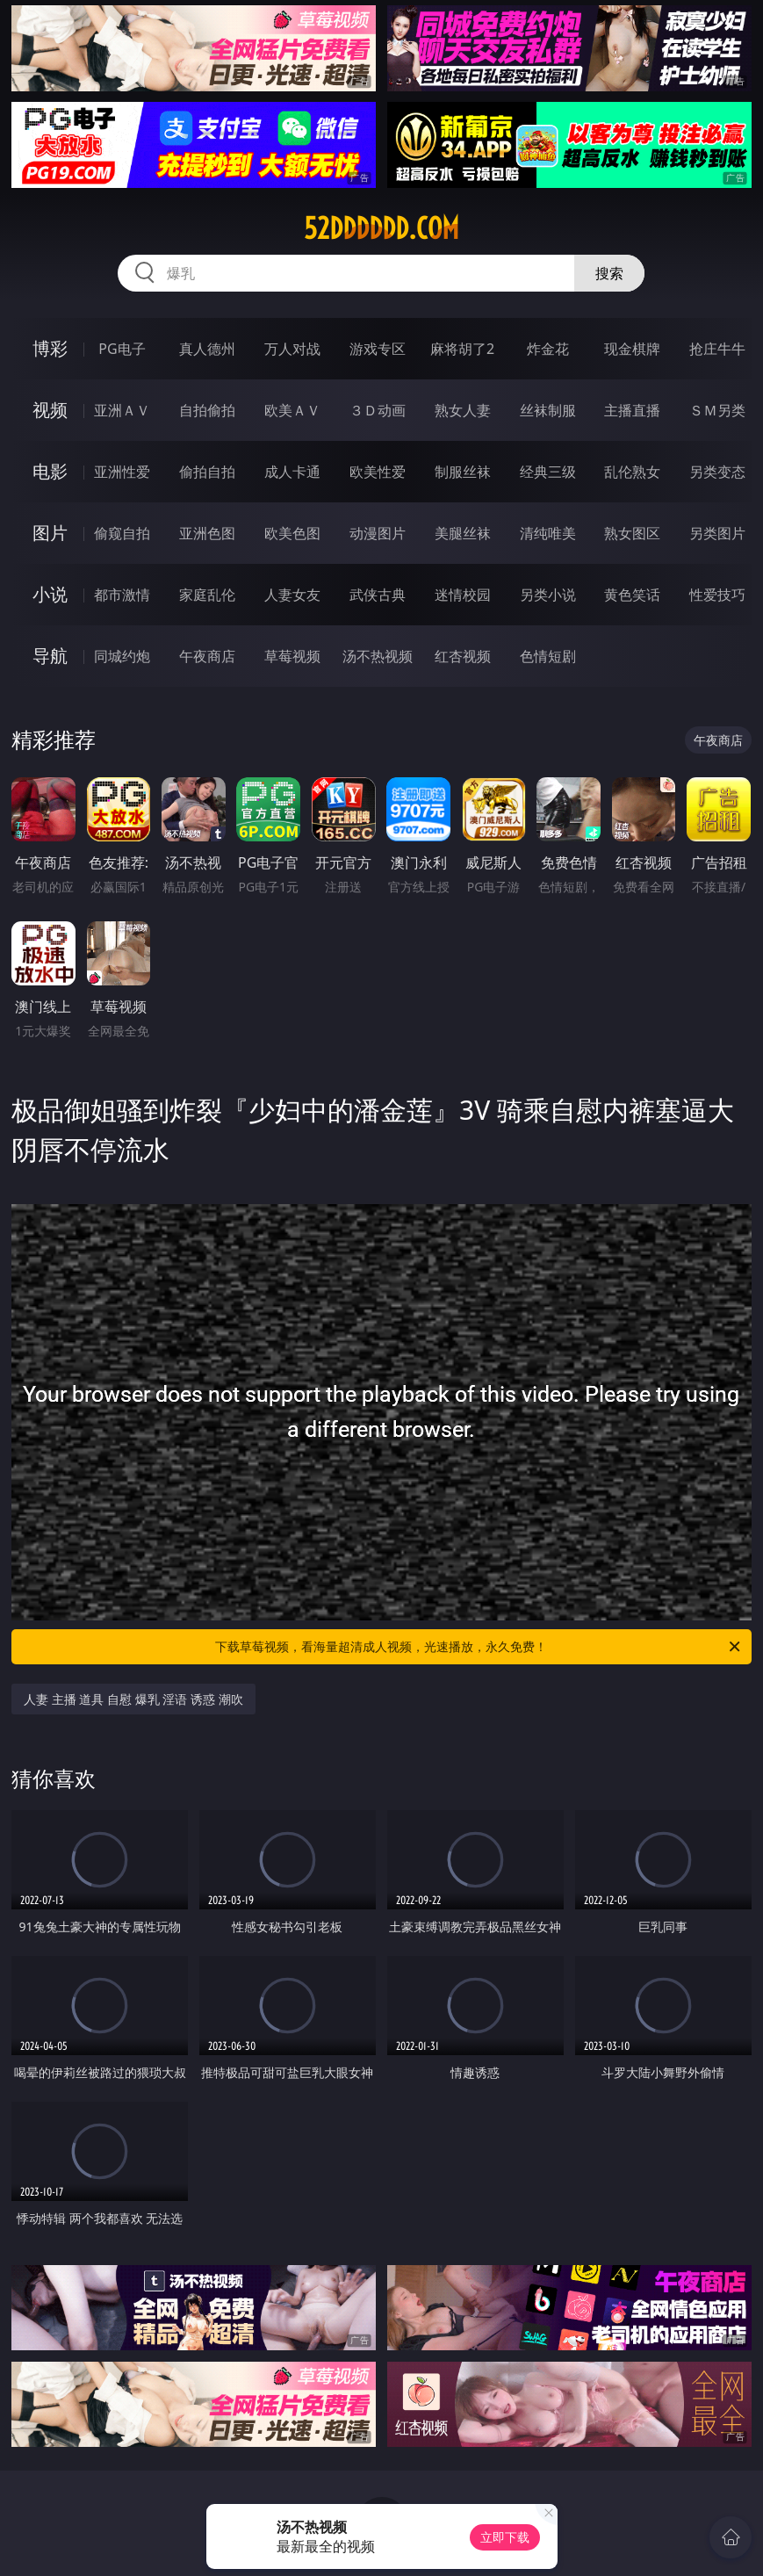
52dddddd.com (381, 228)
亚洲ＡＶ (122, 410)
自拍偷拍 (207, 410)
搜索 (609, 273)
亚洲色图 (207, 533)
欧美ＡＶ (292, 410)
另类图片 (717, 533)
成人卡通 (292, 471)
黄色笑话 (632, 594)
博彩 (50, 348)
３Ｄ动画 (377, 410)
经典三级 (548, 471)
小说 (50, 594)
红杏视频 (463, 656)
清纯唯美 (548, 533)
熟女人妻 (463, 410)
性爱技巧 (717, 594)
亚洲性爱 (122, 471)
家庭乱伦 (207, 594)
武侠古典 (377, 594)
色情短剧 (548, 656)
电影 (50, 471)
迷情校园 (463, 594)
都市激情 (122, 594)
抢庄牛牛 (717, 348)
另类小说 (548, 594)
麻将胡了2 (462, 348)
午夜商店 (207, 656)
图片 (50, 533)
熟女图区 (632, 533)
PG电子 (121, 348)
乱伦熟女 (632, 471)
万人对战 (292, 348)
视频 (50, 410)
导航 (50, 655)
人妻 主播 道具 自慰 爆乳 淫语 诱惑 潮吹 (133, 1699)
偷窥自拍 (122, 533)
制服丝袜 (463, 471)
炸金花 (548, 348)
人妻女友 (292, 594)
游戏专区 (377, 348)
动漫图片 (377, 533)
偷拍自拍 (207, 471)
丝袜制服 (548, 410)
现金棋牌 (632, 348)
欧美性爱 (377, 471)
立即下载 (504, 2537)
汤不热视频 (377, 656)
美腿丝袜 (463, 533)
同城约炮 (122, 656)
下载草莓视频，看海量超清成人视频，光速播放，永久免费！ (478, 1646)
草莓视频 (292, 656)
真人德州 (207, 348)
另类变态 (717, 471)
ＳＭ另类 (717, 410)
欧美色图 (292, 533)
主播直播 (632, 410)
